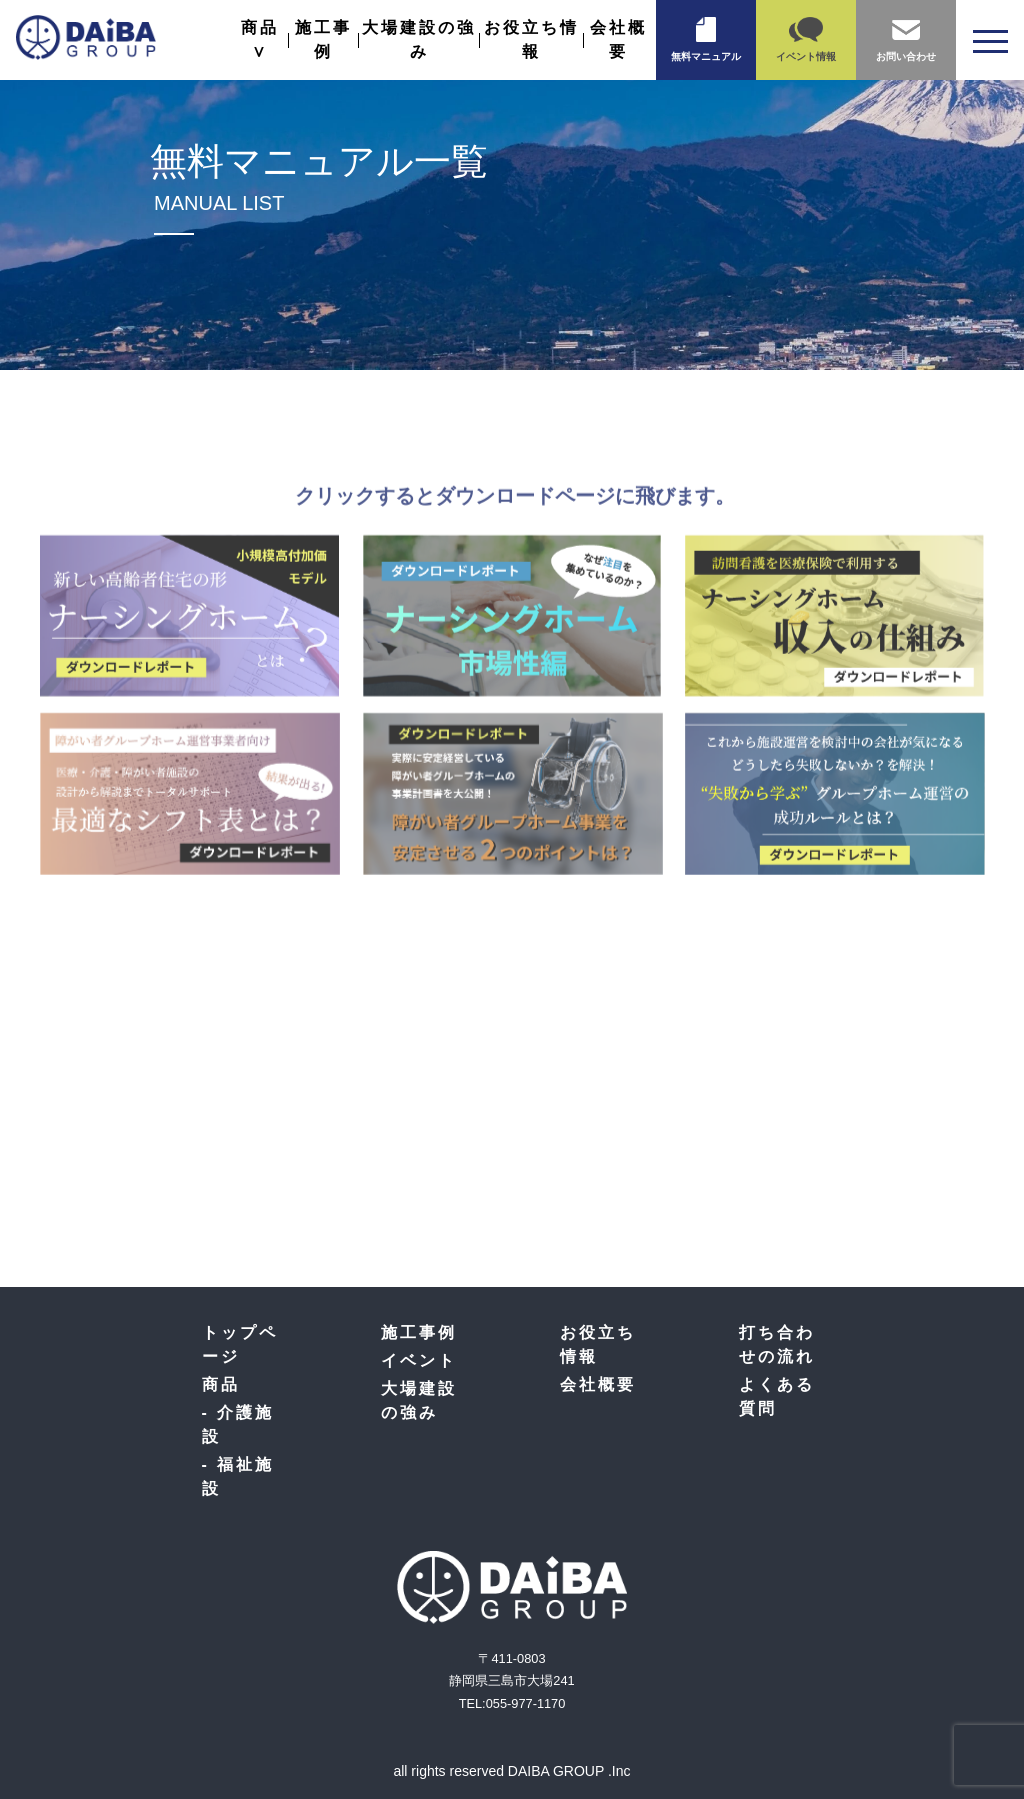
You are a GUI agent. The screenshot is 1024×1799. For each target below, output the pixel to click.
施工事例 (419, 1332)
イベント (419, 1360)
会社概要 (598, 1384)
